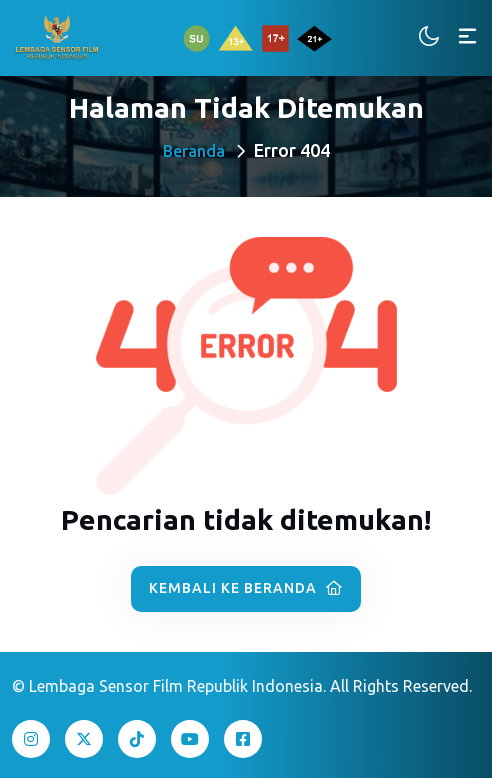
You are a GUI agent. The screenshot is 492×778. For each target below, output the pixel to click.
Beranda (194, 151)
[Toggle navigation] (467, 37)
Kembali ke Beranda (246, 588)
